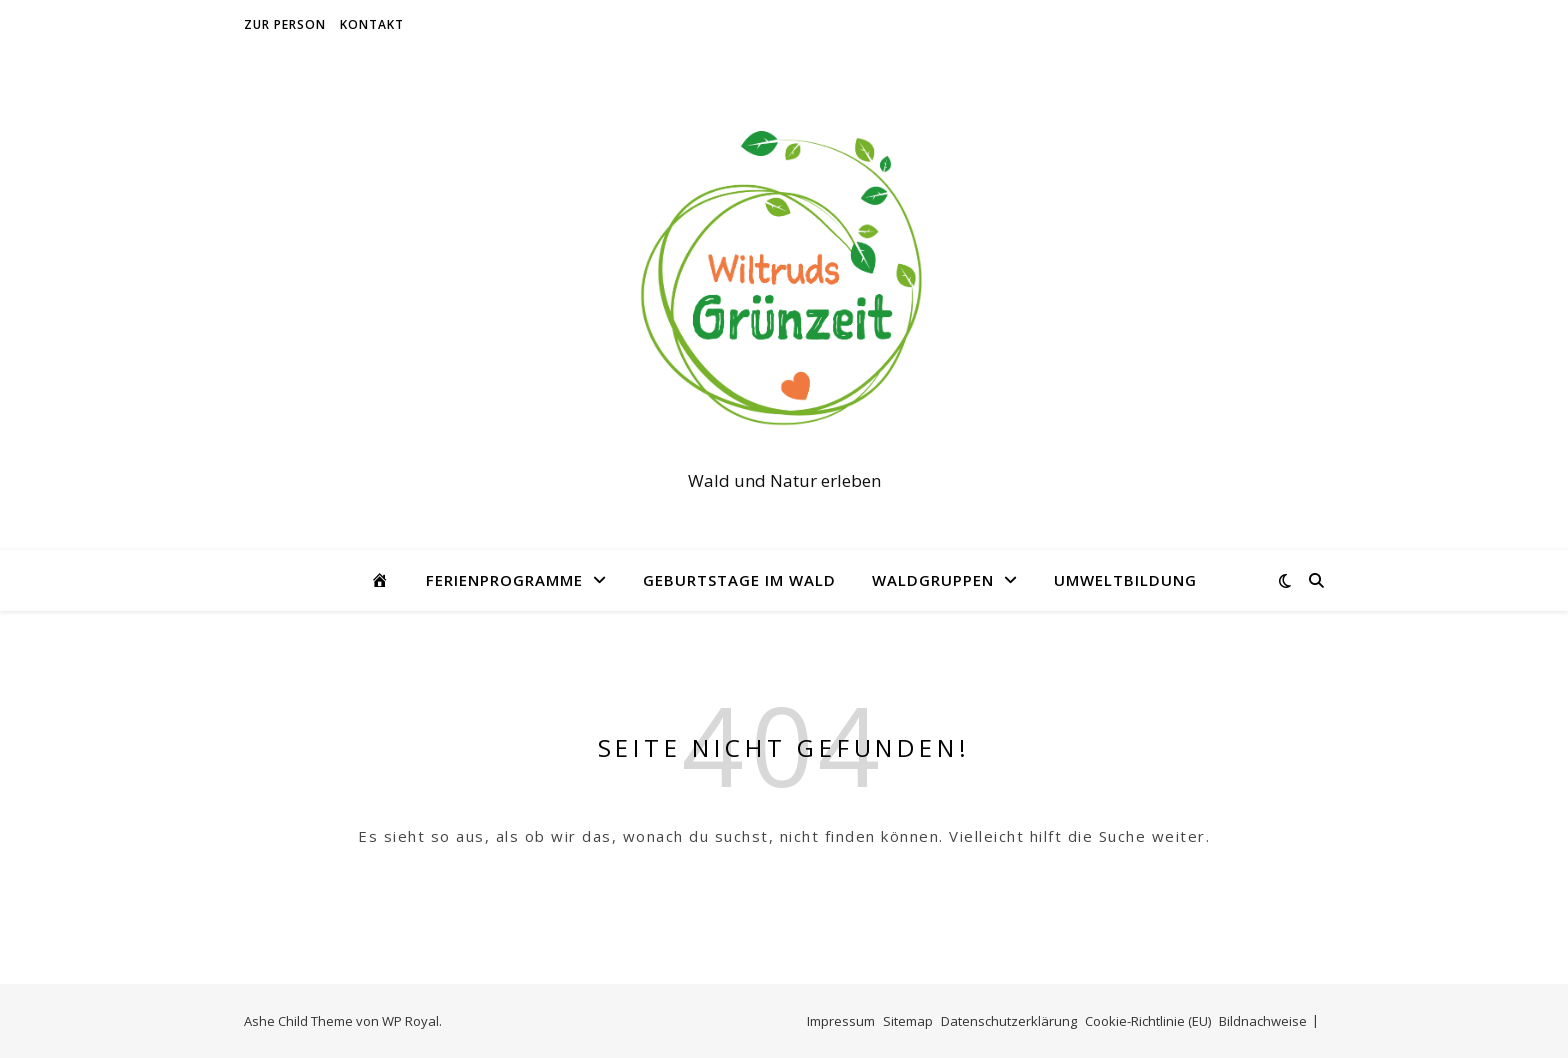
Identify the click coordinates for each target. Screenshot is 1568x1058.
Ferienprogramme (504, 580)
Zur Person (285, 24)
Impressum (841, 1021)
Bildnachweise (1263, 1021)
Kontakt (372, 24)
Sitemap (908, 1021)
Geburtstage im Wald (739, 580)
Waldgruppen (933, 580)
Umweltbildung (1125, 580)
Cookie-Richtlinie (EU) (1148, 1021)
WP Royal (410, 1021)
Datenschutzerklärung (1009, 1021)
